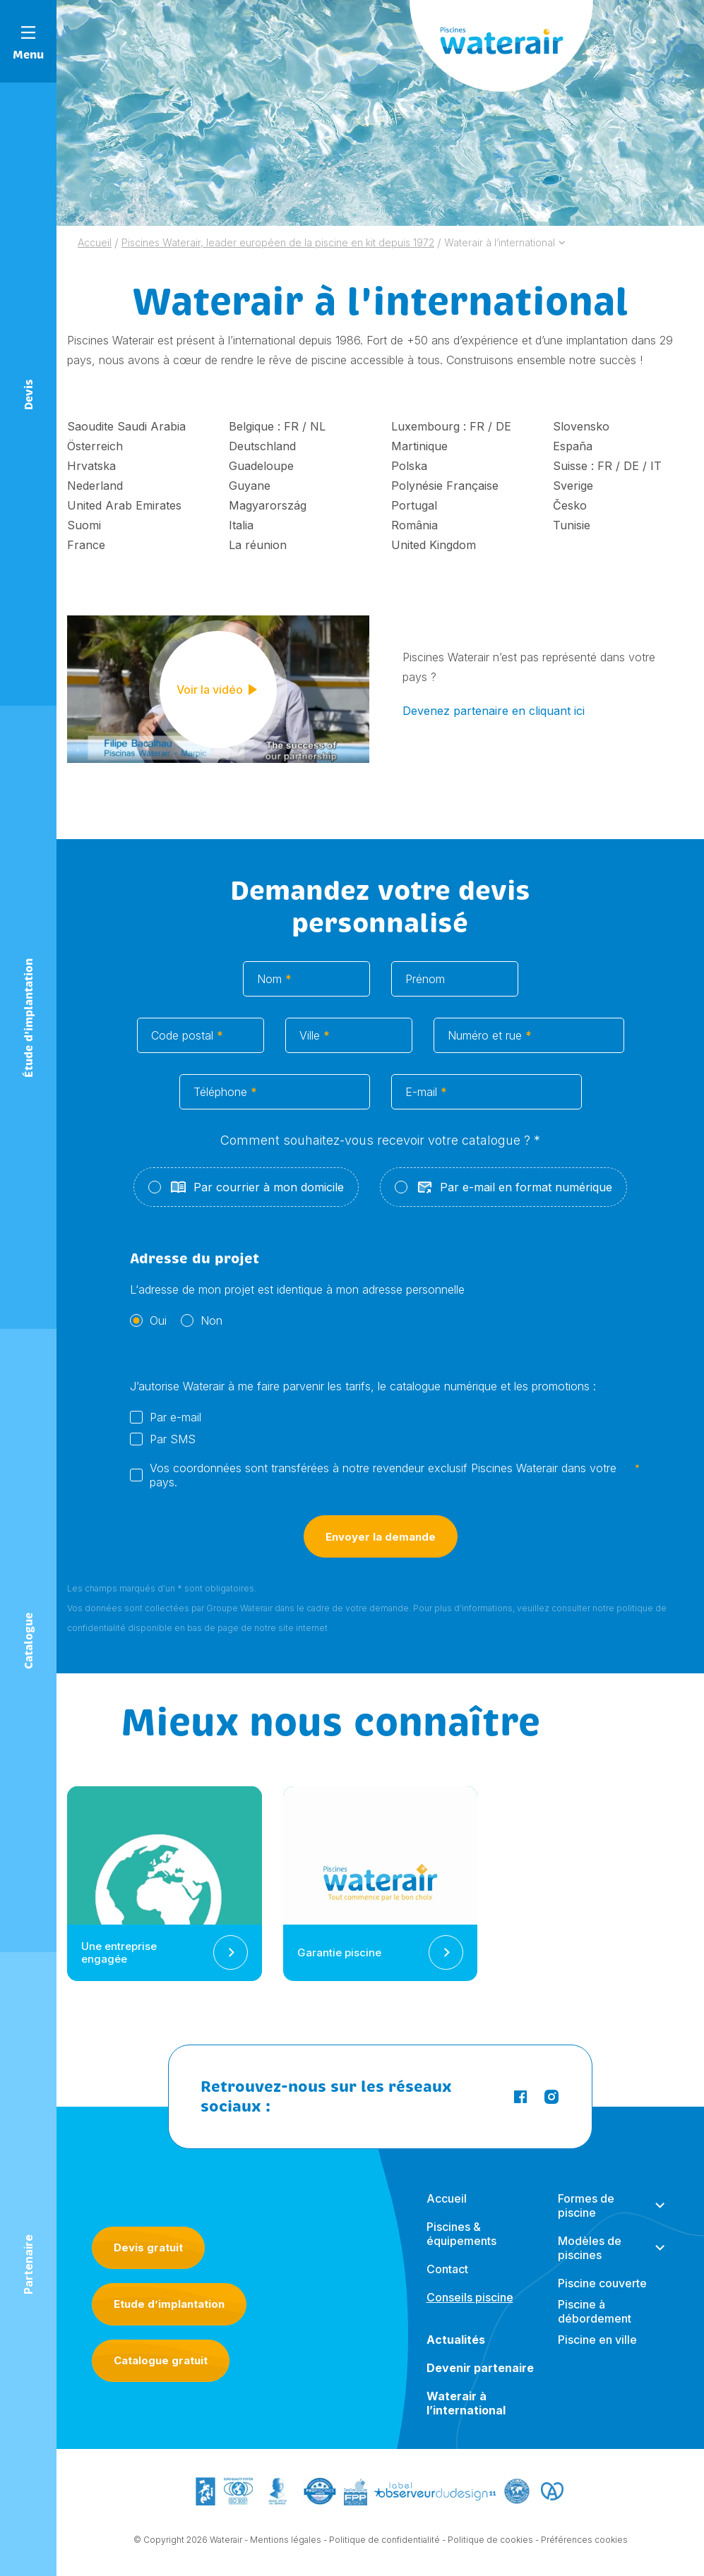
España (572, 446)
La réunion (258, 545)
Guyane (249, 486)
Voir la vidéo (218, 691)
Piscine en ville (597, 2353)
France (86, 545)
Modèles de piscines (589, 2261)
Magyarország (267, 505)
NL (318, 426)
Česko (570, 505)
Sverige (573, 486)
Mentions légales (285, 2541)
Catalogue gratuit (161, 2360)
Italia (241, 525)
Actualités (455, 2353)
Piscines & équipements (461, 2247)
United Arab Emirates (124, 505)
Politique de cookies (490, 2541)
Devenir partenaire (480, 2381)
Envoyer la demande (381, 1552)
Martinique (419, 446)
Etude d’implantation (169, 2304)
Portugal (414, 505)
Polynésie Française (445, 486)
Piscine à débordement (594, 2325)
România (414, 525)
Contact (447, 2282)
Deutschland (262, 446)
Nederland (95, 486)
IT (656, 466)
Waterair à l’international (466, 2416)
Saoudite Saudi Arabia (126, 426)
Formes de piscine (586, 2219)
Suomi (84, 525)
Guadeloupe (261, 466)
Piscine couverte (602, 2296)
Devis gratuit (148, 2247)
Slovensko (581, 426)
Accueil (446, 2212)
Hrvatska (91, 466)
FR (291, 426)
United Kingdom (433, 545)
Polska (409, 466)
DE (503, 426)
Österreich (95, 446)
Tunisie (571, 525)
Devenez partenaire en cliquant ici (493, 711)
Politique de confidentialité (384, 2541)
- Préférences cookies (581, 2541)
